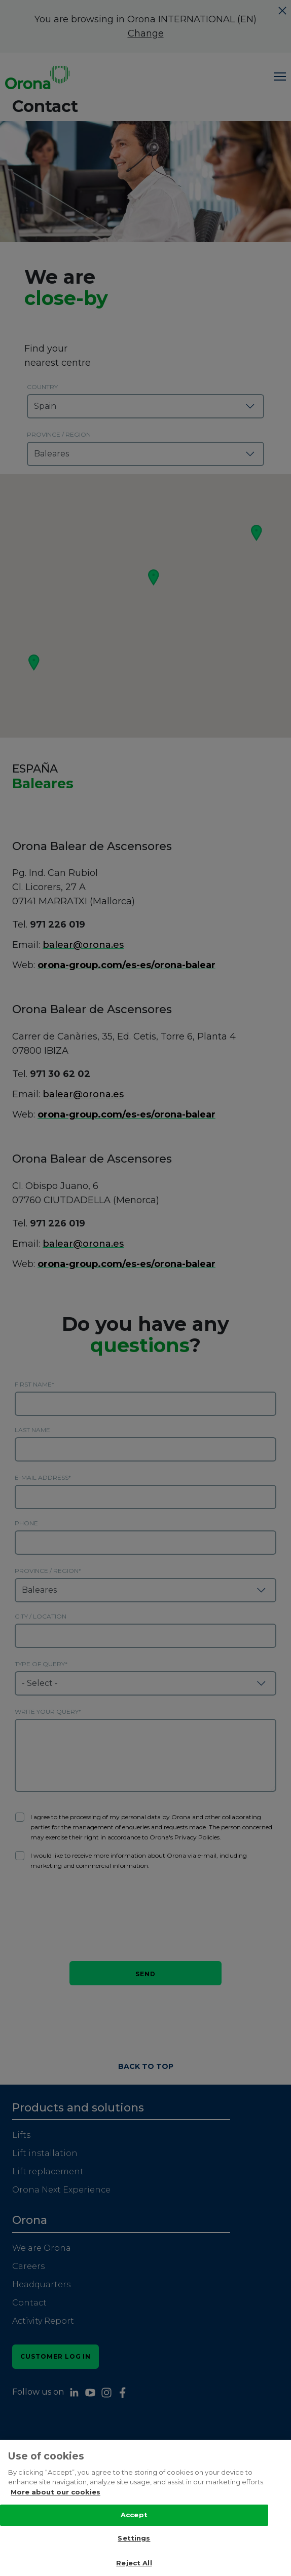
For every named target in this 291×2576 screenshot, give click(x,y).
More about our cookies (55, 2493)
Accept (134, 2517)
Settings (134, 2539)
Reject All (134, 2565)
